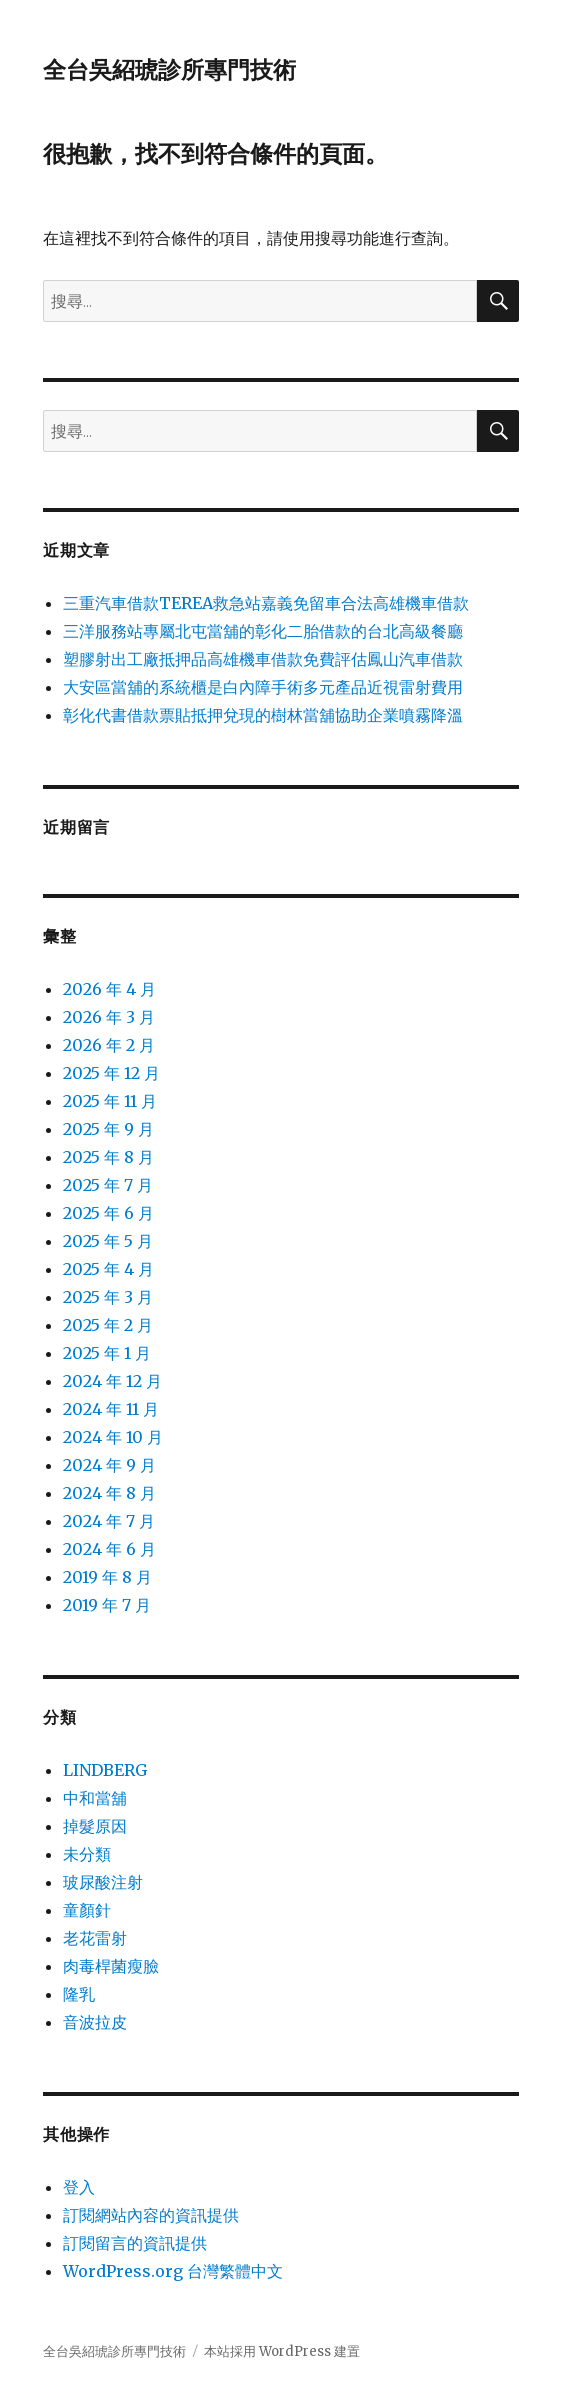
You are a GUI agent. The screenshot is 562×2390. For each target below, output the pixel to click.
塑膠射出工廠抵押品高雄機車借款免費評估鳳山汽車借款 (263, 659)
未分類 (87, 1854)
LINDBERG (105, 1770)
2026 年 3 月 (109, 1017)
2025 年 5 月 (108, 1241)
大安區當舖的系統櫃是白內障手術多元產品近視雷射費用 (263, 687)
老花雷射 (95, 1938)
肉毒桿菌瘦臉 (111, 1966)
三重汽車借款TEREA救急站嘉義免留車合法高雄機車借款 (266, 603)
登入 (79, 2187)
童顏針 (87, 1910)
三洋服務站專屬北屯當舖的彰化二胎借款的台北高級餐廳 (263, 631)
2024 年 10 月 (113, 1437)
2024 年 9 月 (109, 1465)
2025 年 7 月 (108, 1185)
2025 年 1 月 (107, 1353)
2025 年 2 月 (108, 1325)
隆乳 (79, 1994)
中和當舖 (95, 1798)
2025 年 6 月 (108, 1213)
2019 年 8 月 (107, 1577)
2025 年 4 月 (108, 1269)
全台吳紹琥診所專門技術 (169, 70)
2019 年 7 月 (107, 1605)
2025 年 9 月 (108, 1129)
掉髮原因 (95, 1826)
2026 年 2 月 (109, 1045)
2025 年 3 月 (108, 1297)
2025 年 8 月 (108, 1157)
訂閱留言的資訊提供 (135, 2243)
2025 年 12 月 (111, 1073)
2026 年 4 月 (109, 989)
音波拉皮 (95, 2022)
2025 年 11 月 (110, 1101)
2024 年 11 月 (111, 1409)
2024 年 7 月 (109, 1521)
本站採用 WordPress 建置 (282, 2351)
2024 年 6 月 (109, 1549)
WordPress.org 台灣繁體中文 (173, 2271)
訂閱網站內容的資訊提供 (151, 2215)
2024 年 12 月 (112, 1381)
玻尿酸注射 (103, 1882)
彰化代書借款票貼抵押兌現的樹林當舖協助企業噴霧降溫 (263, 715)
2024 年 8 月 (109, 1493)
